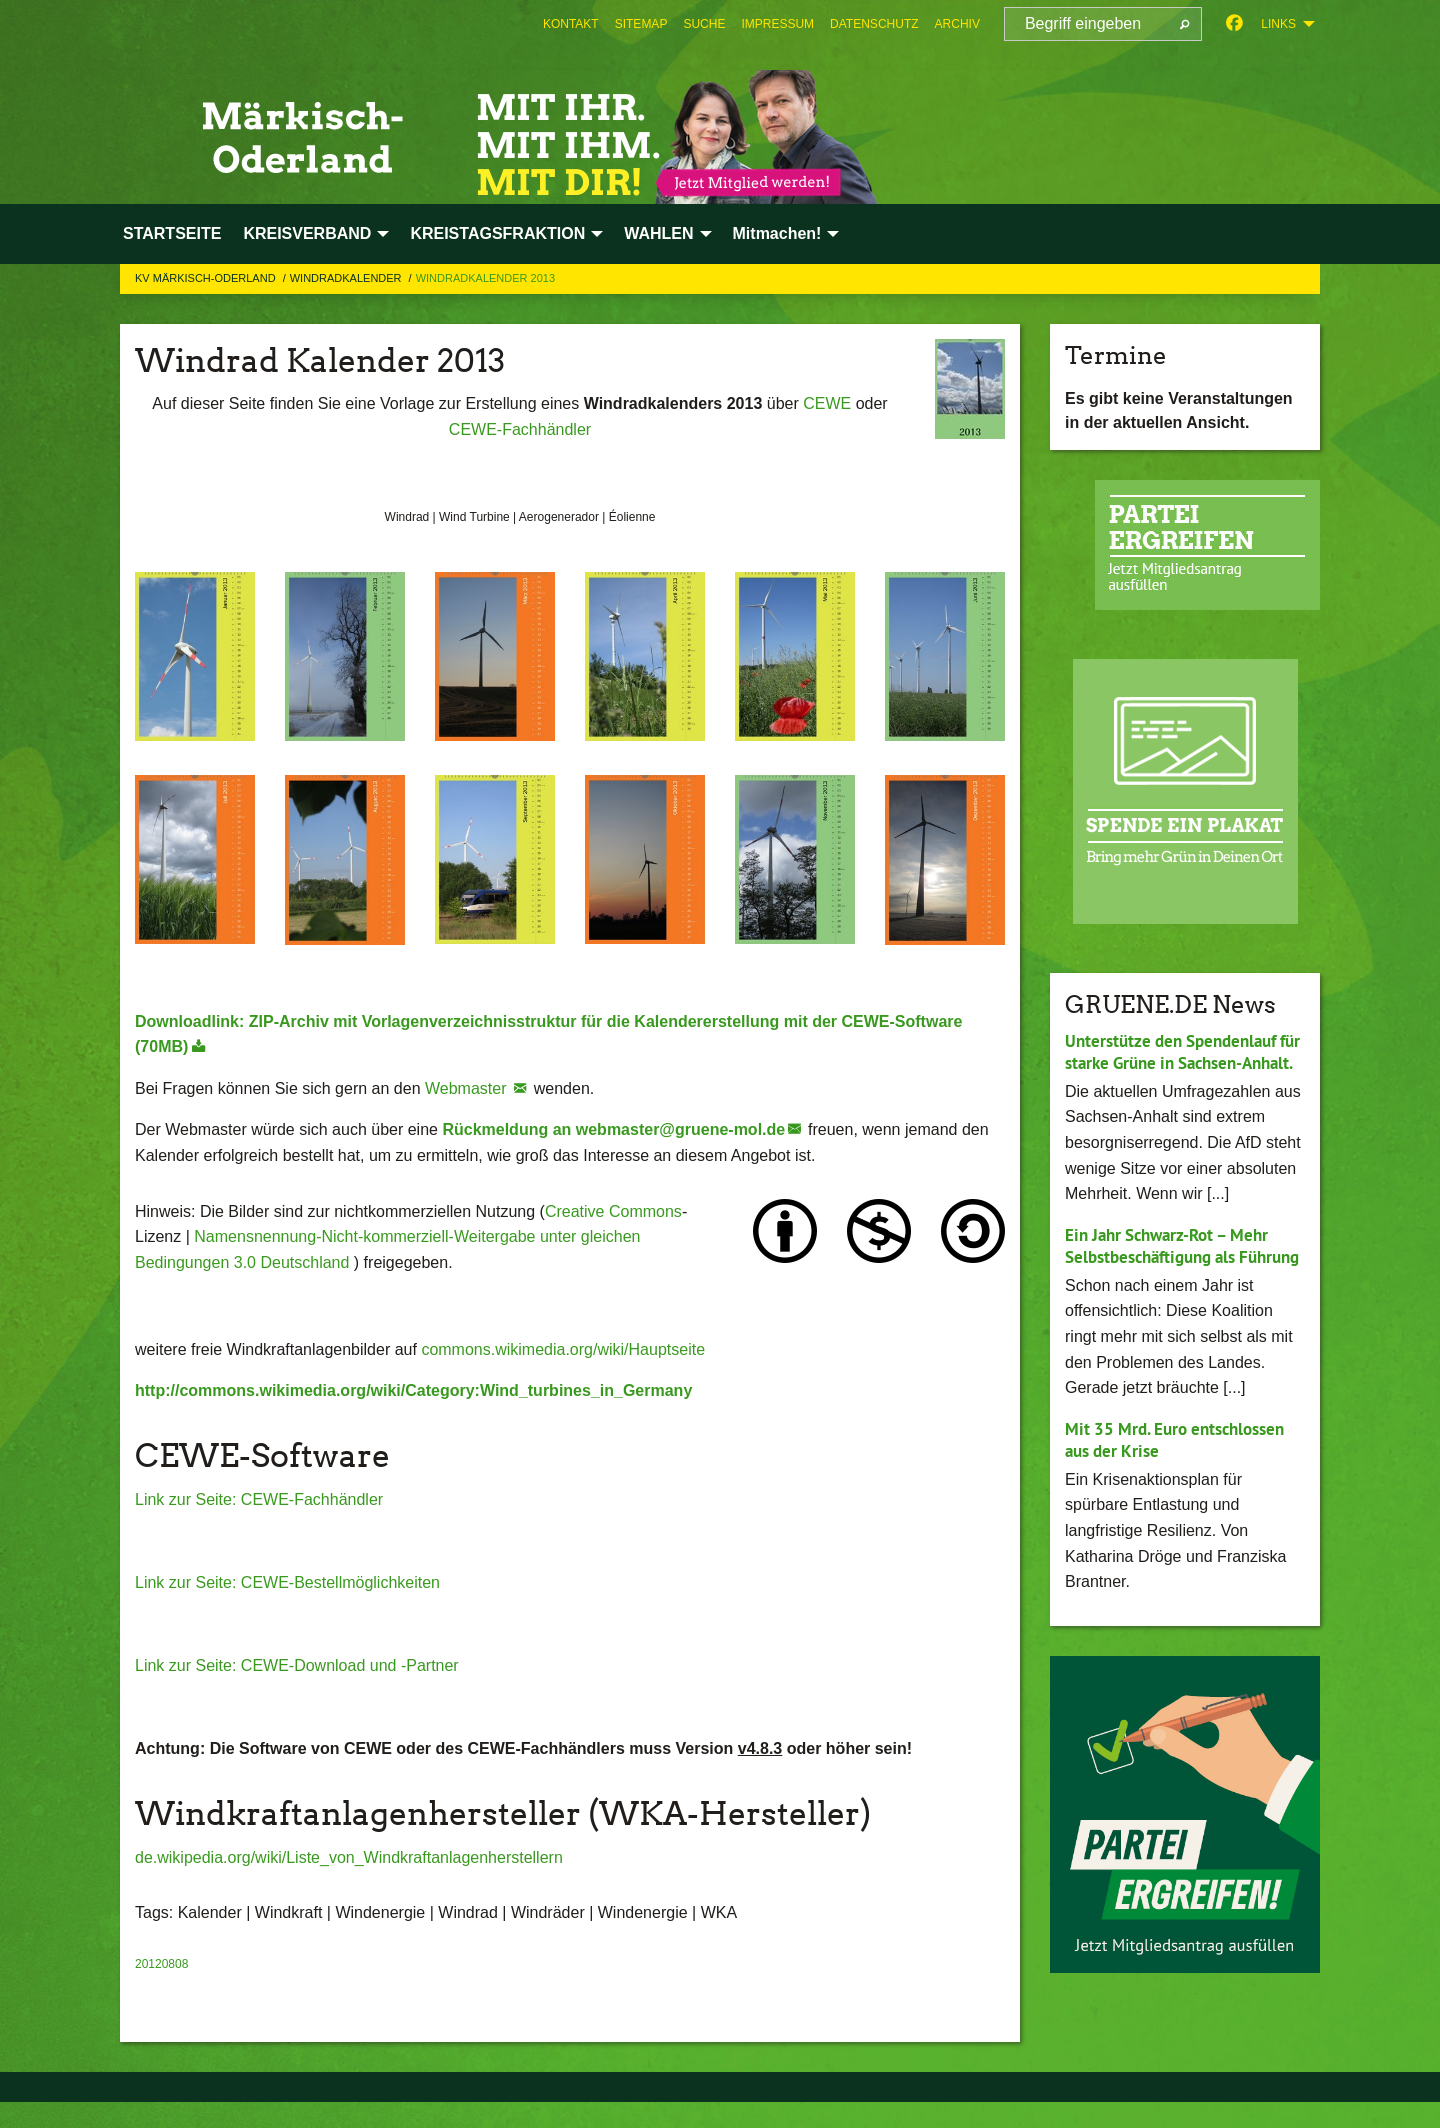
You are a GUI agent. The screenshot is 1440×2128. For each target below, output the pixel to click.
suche (704, 24)
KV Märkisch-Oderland (207, 278)
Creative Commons (613, 1211)
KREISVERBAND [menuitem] (307, 233)
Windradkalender (347, 278)
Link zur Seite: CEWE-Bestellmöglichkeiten (287, 1582)
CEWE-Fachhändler (520, 429)
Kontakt (571, 24)
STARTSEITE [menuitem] (172, 233)
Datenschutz (874, 24)
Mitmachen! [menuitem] (777, 233)
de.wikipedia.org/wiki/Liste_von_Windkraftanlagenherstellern (349, 1857)
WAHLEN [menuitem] (658, 233)
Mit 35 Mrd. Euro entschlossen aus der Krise (1182, 1485)
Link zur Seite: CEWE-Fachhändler (259, 1499)
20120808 (161, 1964)
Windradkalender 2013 (485, 278)
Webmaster (468, 1088)
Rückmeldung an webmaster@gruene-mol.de (613, 1129)
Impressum (777, 24)
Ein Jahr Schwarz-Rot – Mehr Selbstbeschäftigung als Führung (1174, 1279)
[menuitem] (571, 24)
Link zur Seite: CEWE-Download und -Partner (297, 1665)
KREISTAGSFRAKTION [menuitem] (497, 233)
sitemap (641, 24)
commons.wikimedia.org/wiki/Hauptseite (563, 1349)
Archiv (957, 24)
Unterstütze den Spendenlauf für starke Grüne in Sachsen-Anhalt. (1178, 1063)
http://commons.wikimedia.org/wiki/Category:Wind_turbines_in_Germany (413, 1390)
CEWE (827, 403)
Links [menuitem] (1278, 24)
